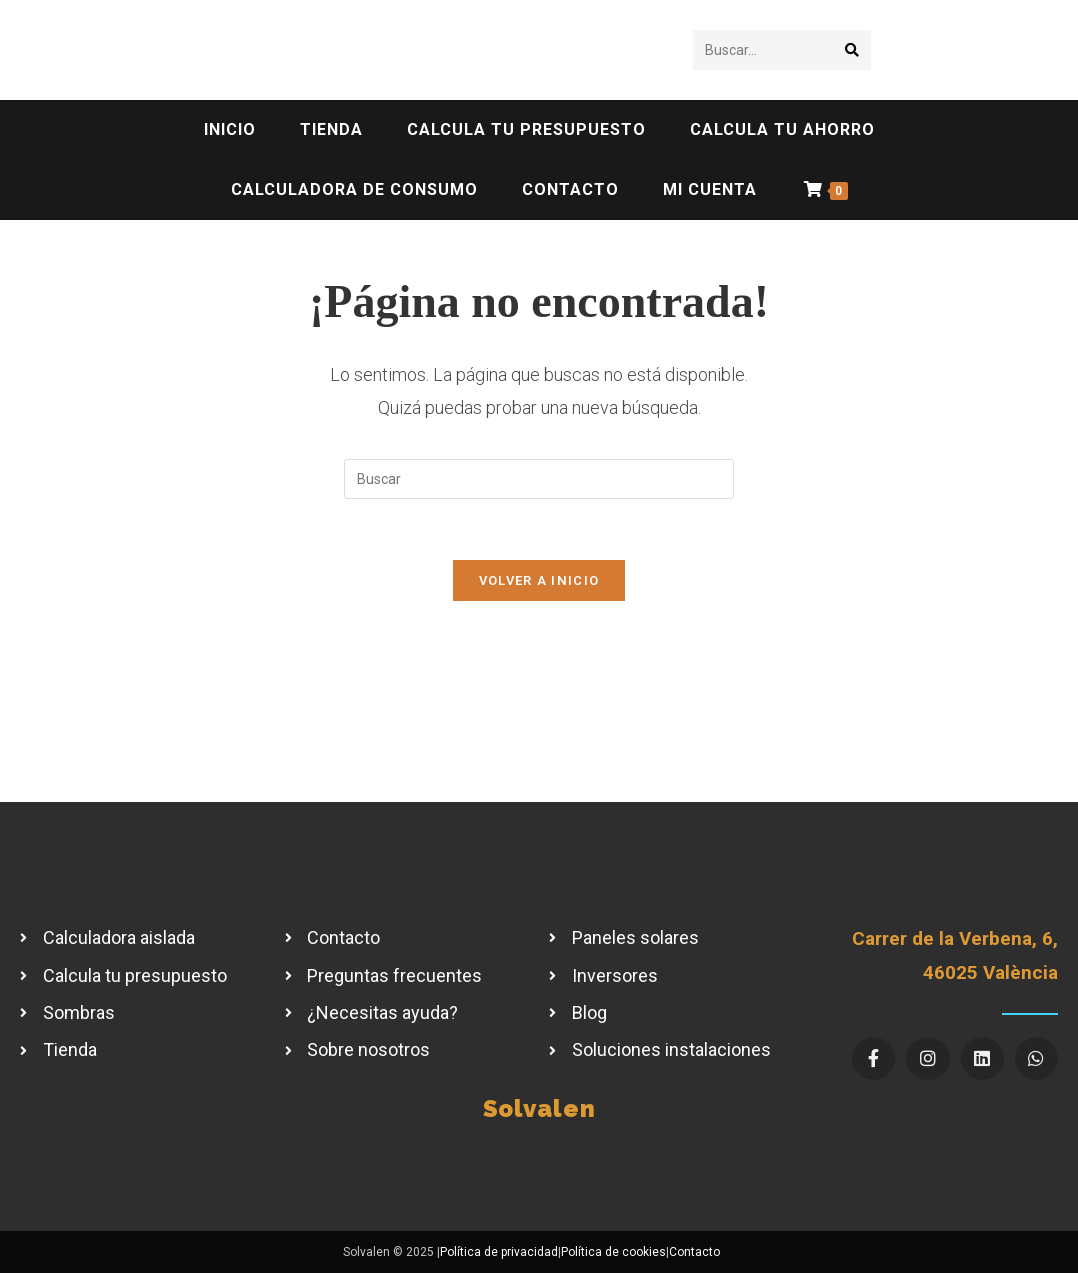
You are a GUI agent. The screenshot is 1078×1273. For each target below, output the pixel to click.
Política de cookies (613, 1252)
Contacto (694, 1252)
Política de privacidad (499, 1252)
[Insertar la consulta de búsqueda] (539, 479)
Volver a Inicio (539, 580)
